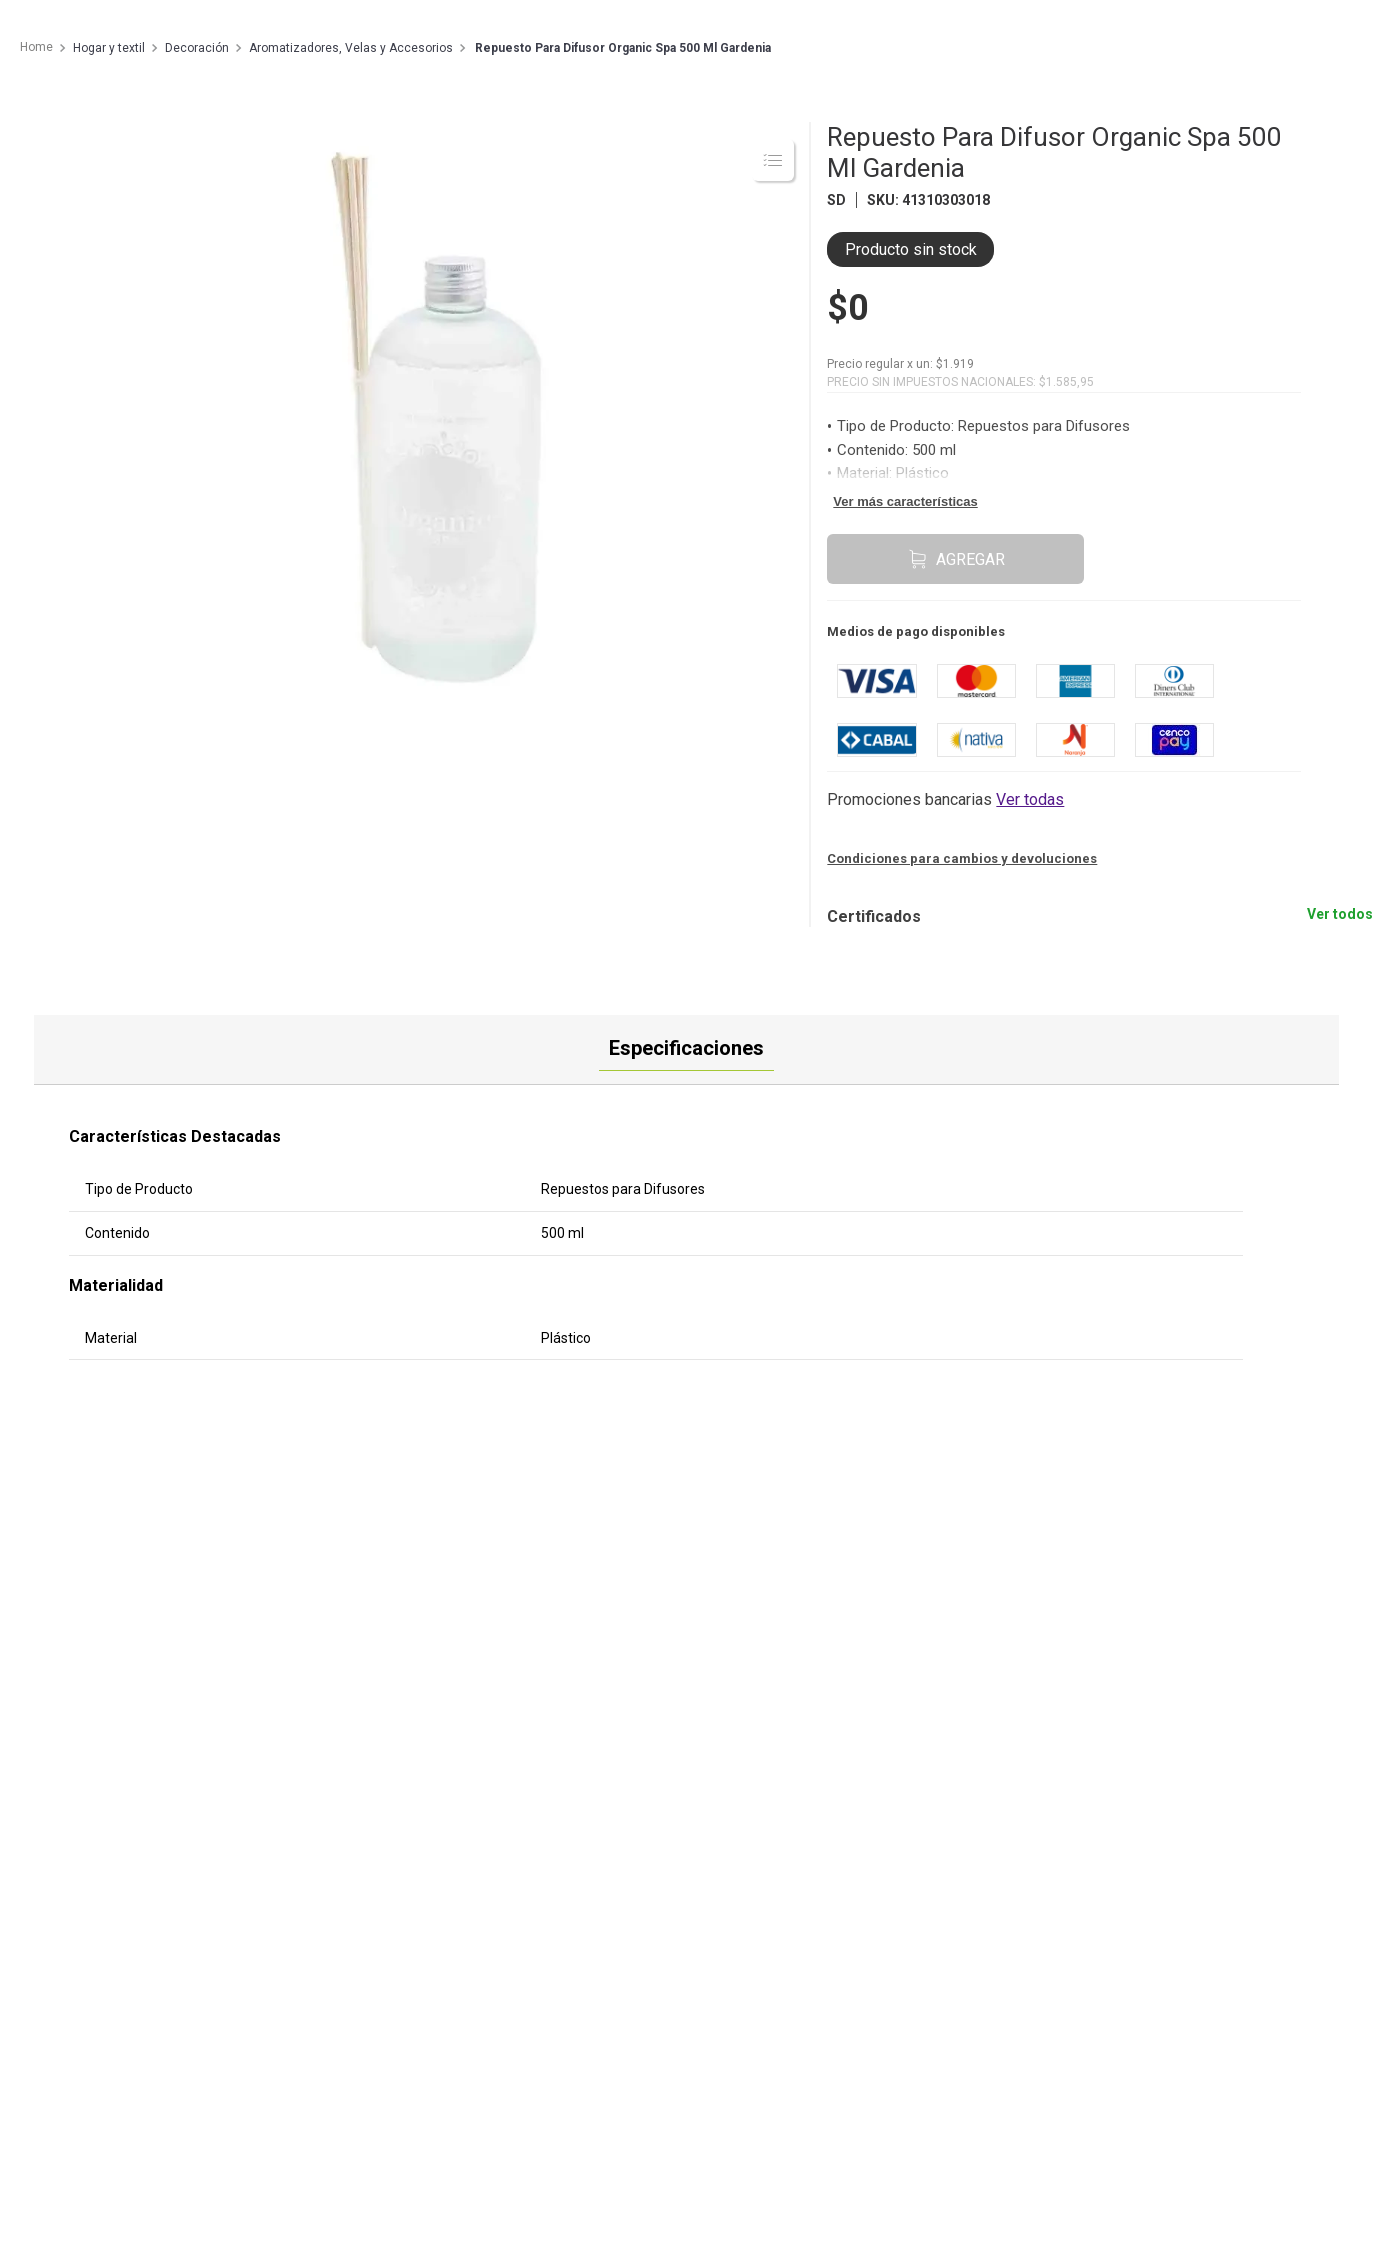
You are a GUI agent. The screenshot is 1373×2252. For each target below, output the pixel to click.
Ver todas (1030, 799)
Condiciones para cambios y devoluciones (962, 858)
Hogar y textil (109, 48)
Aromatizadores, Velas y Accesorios (351, 48)
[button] (945, 800)
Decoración (197, 48)
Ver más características (905, 501)
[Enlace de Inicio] (35, 48)
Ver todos (1340, 914)
